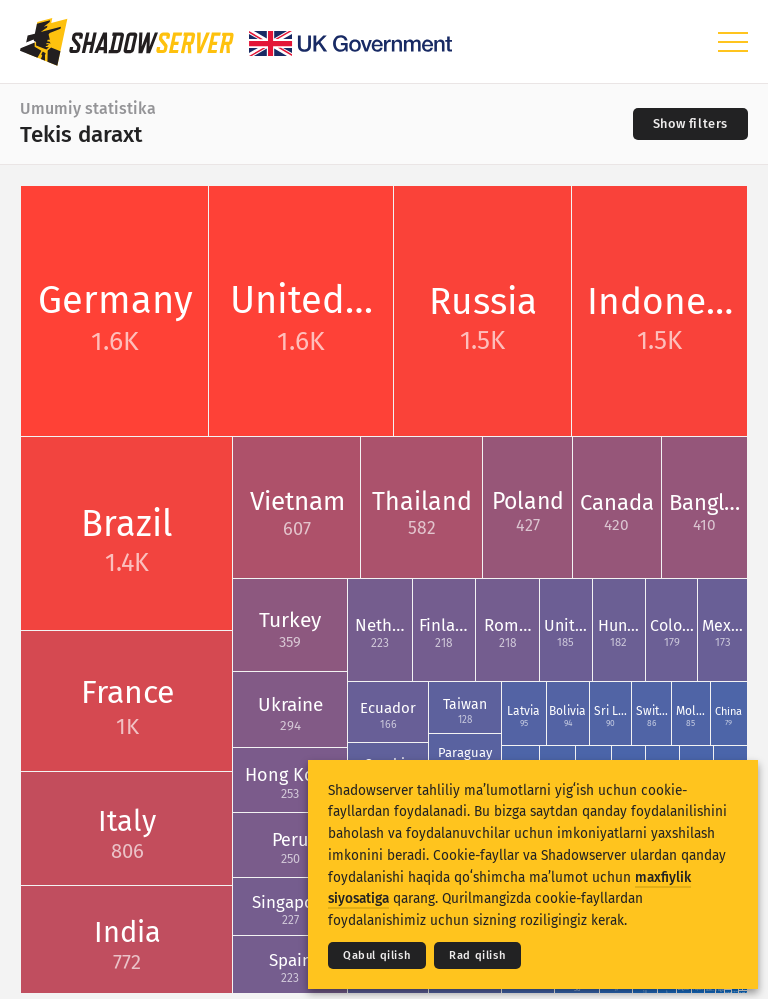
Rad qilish (477, 955)
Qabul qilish (377, 955)
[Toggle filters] (690, 124)
